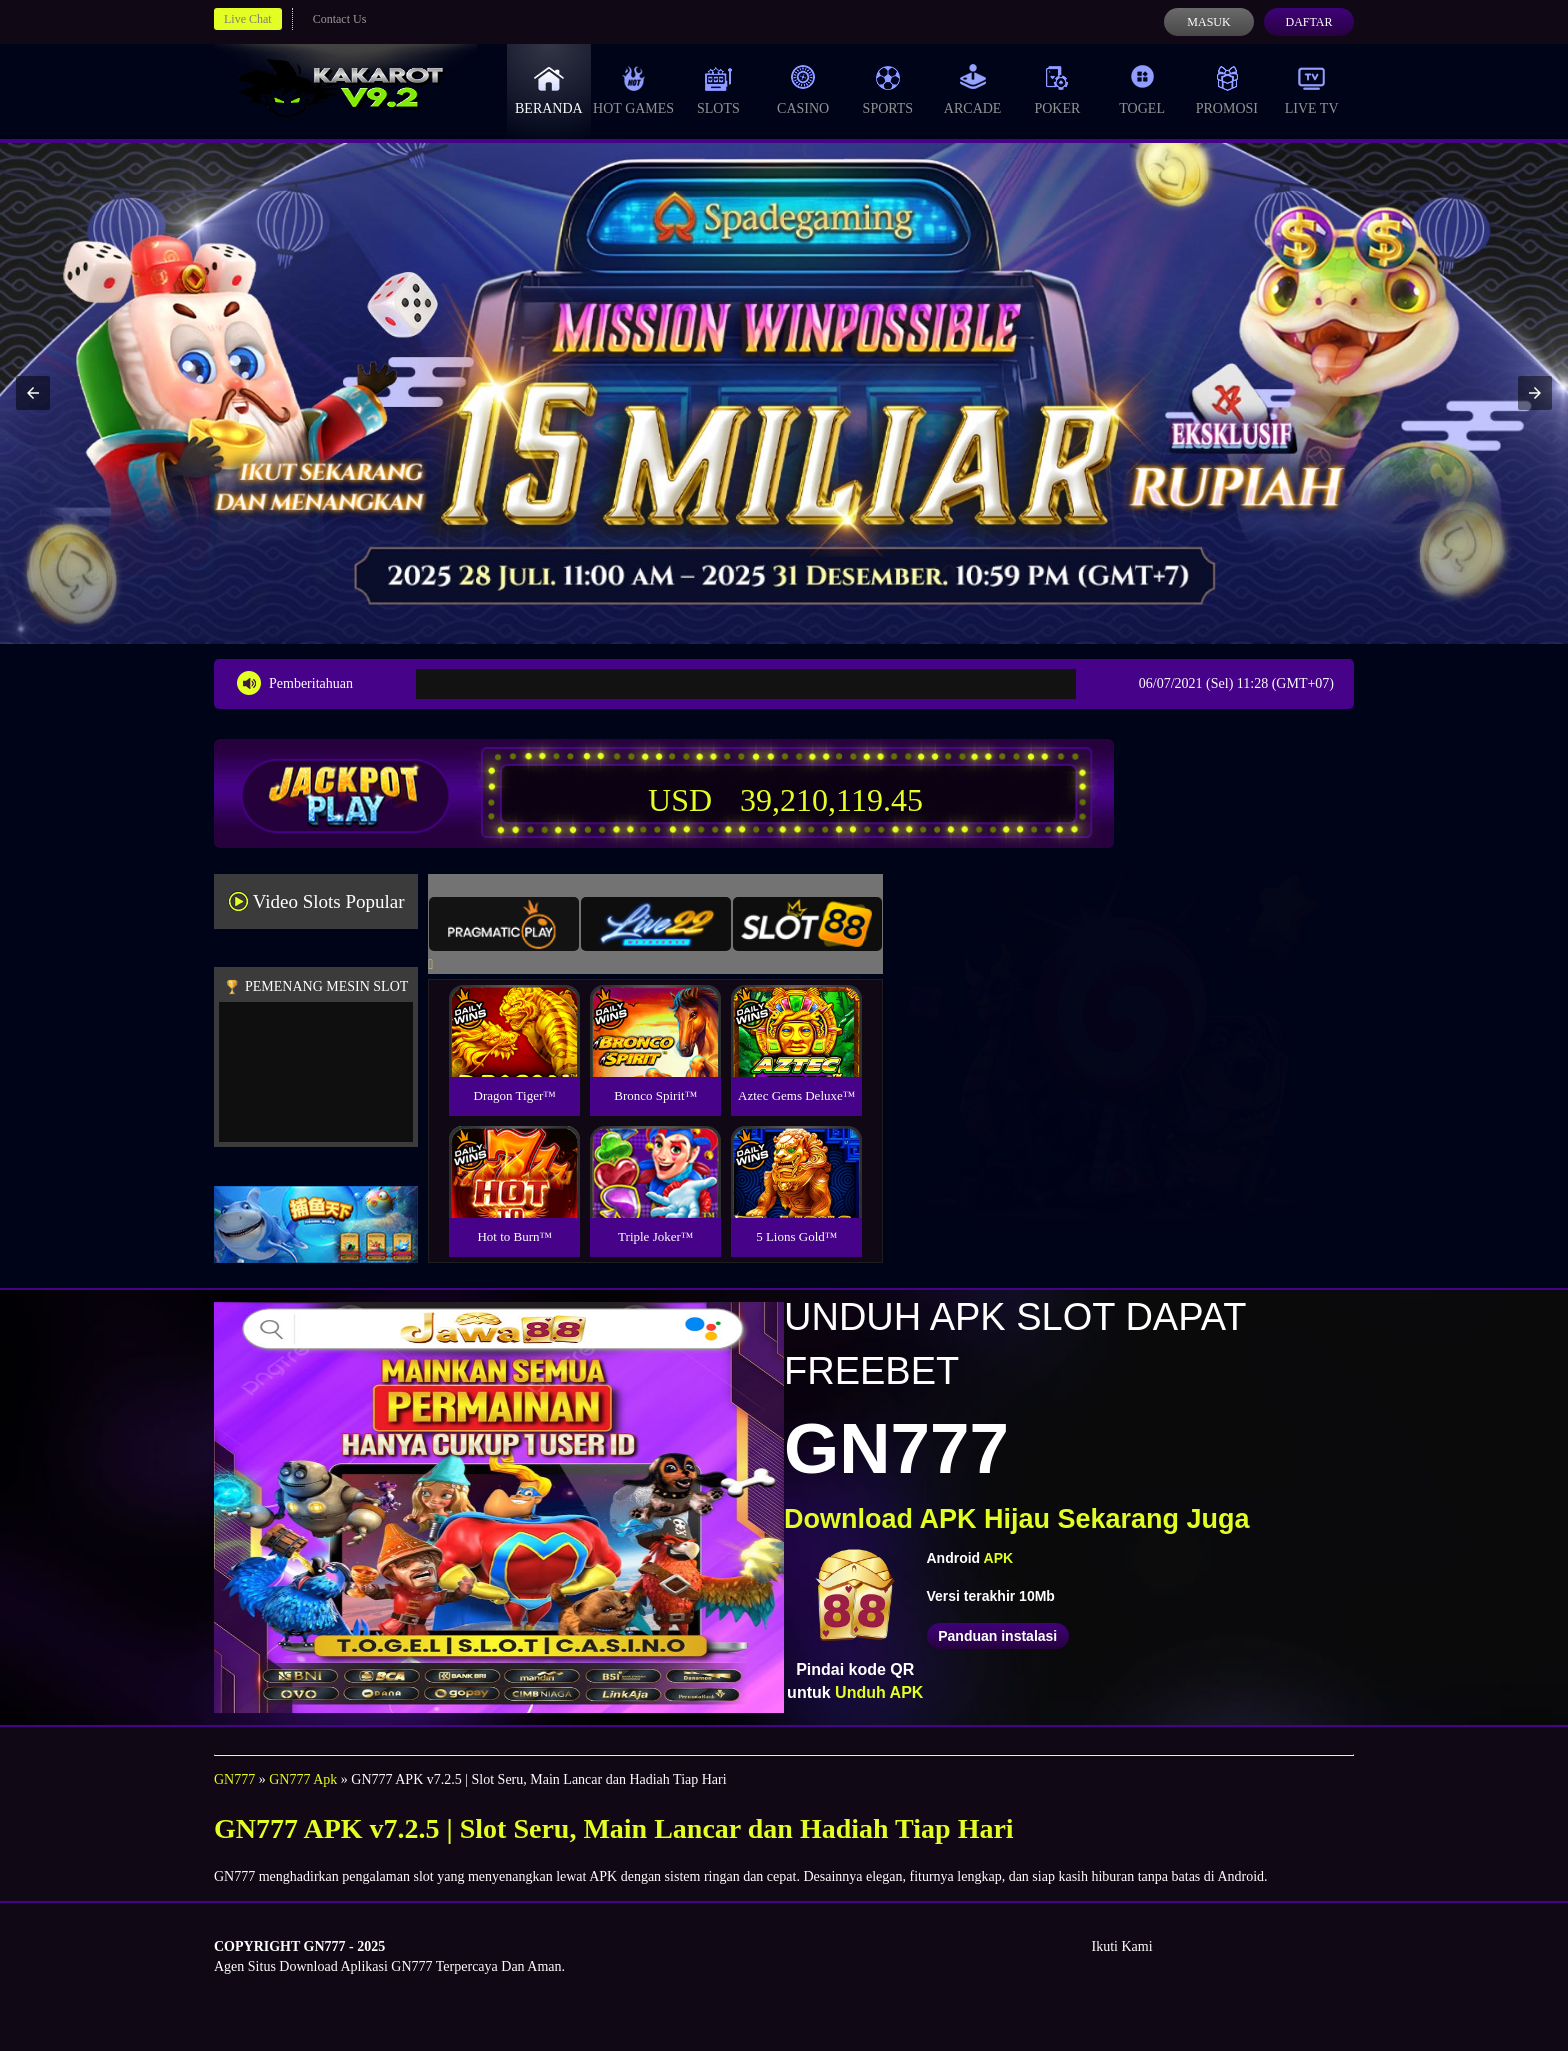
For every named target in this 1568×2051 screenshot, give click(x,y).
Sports (888, 90)
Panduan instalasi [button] (997, 1636)
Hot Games (633, 90)
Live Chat (248, 19)
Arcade (973, 90)
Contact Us (340, 19)
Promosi (1227, 90)
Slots (718, 90)
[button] (33, 393)
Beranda (549, 90)
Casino (803, 90)
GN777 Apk (303, 1779)
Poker (1057, 90)
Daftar (1308, 22)
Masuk (1208, 22)
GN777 (234, 1779)
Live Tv (1312, 90)
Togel (1142, 90)
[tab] (504, 924)
